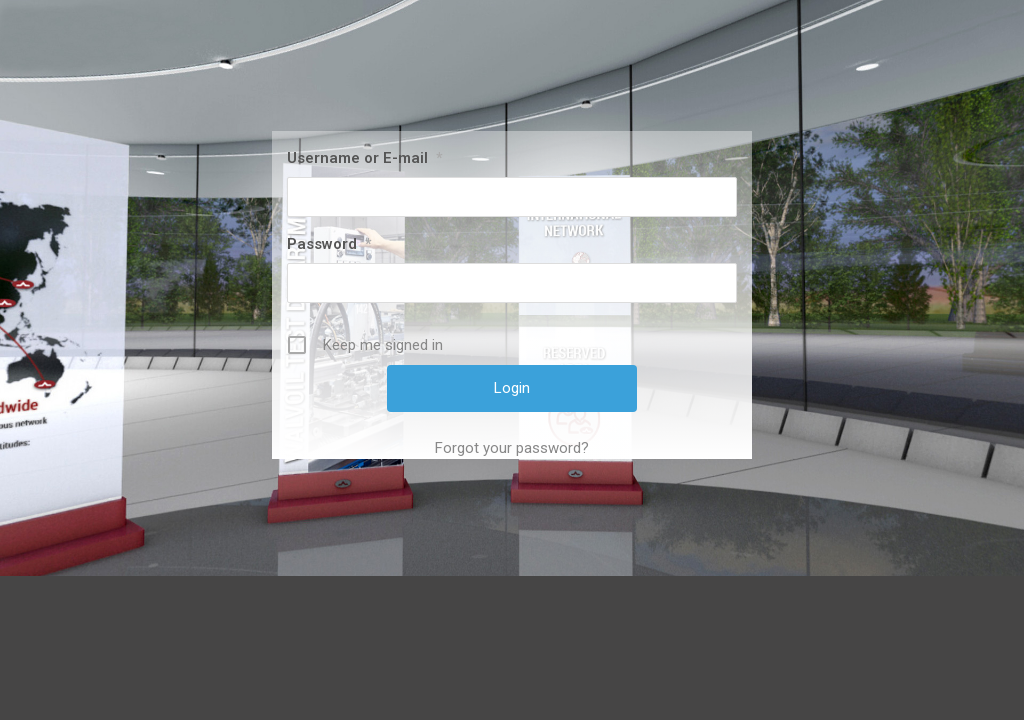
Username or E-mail (364, 158)
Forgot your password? (512, 448)
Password (329, 244)
